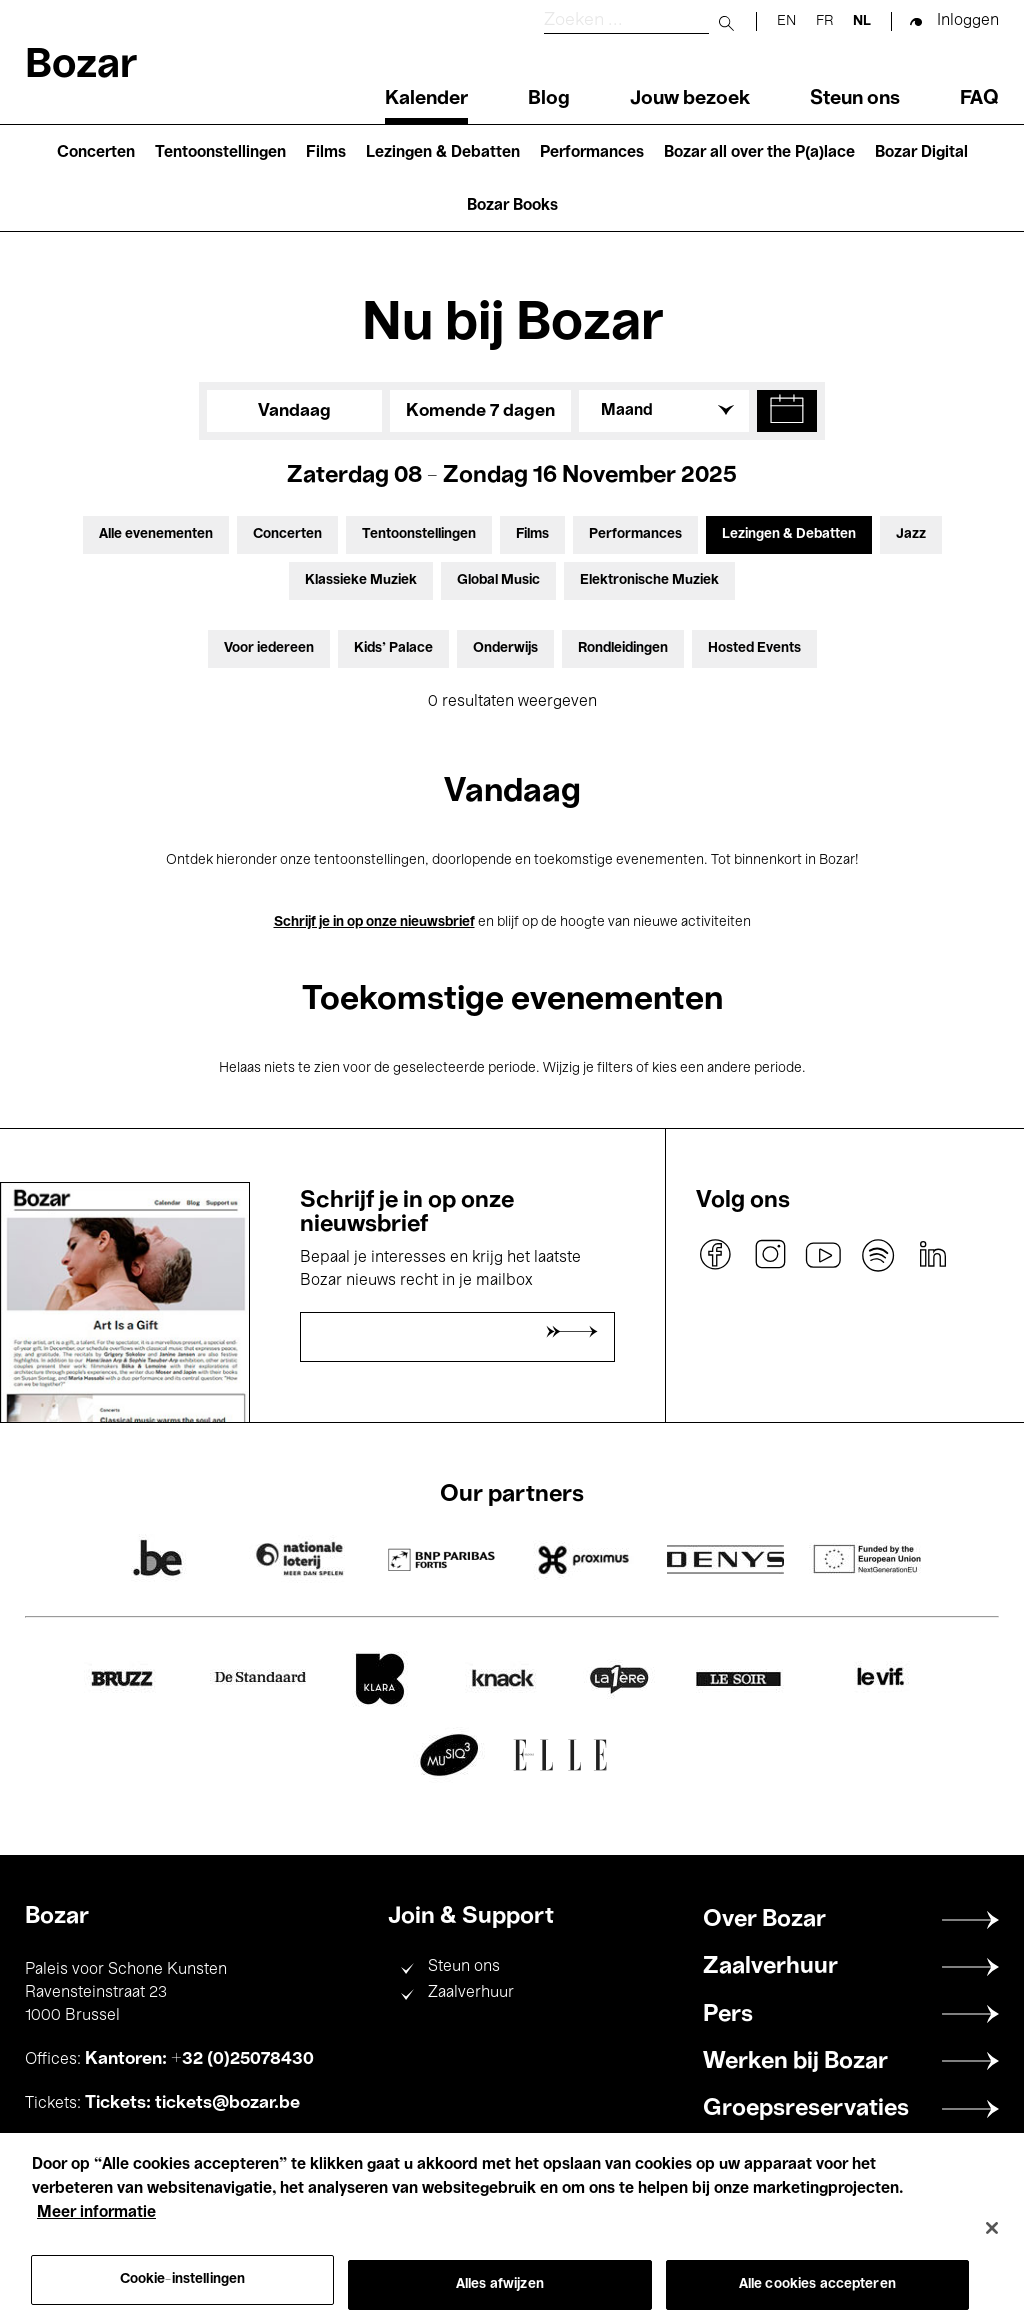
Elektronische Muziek (649, 580)
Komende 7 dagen (480, 411)
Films (326, 153)
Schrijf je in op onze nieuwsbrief (374, 922)
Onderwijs (505, 648)
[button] (787, 411)
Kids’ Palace (393, 648)
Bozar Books (512, 206)
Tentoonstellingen (220, 153)
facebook (716, 1255)
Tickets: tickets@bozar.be (192, 2103)
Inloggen (968, 21)
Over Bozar (764, 1920)
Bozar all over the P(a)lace (759, 153)
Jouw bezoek (690, 99)
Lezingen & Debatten (443, 153)
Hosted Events (754, 648)
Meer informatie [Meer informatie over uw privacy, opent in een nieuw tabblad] (96, 2234)
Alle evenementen (156, 534)
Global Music (498, 580)
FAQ (979, 99)
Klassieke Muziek (361, 580)
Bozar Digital (921, 153)
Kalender (426, 99)
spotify (878, 1255)
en (786, 21)
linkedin (932, 1255)
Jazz (911, 534)
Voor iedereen (269, 648)
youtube (824, 1255)
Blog (549, 99)
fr (824, 21)
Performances (592, 153)
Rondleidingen (623, 648)
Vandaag (294, 411)
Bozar (81, 66)
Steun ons (855, 99)
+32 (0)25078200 (183, 2147)
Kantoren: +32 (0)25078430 (199, 2059)
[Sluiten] (992, 2249)
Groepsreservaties (806, 2109)
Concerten (96, 153)
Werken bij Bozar (795, 2062)
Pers (728, 2015)
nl (862, 21)
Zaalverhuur (471, 1993)
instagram (770, 1255)
